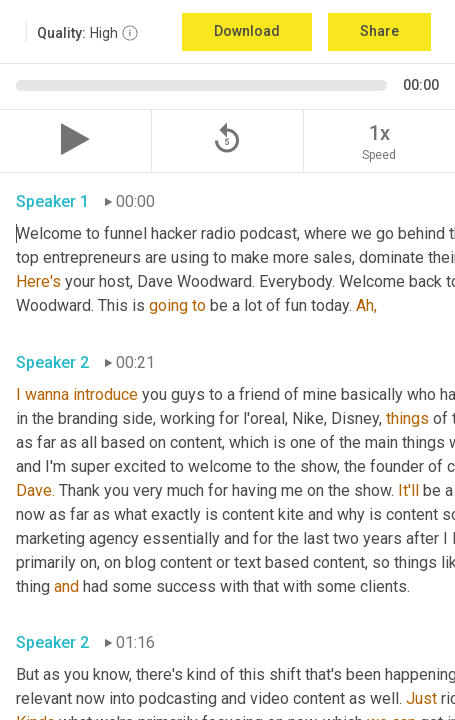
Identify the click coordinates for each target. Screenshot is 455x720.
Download (247, 31)
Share (379, 31)
